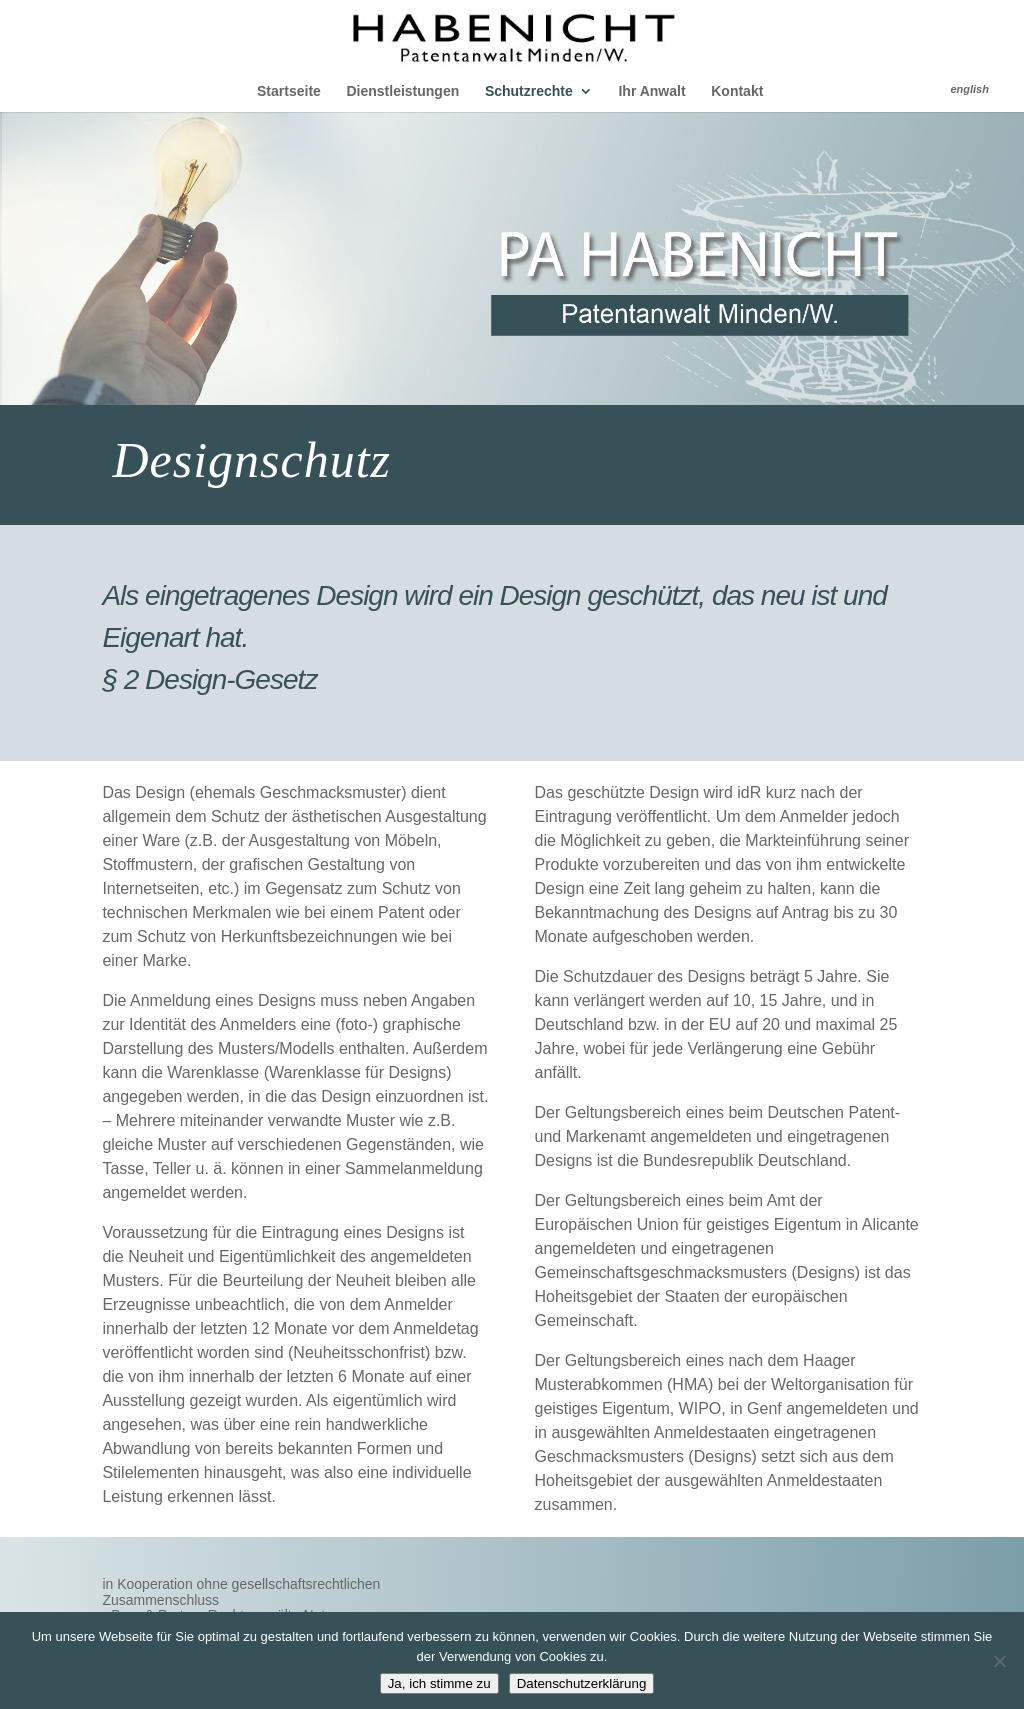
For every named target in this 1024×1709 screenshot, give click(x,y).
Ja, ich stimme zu (439, 1683)
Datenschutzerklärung (582, 1683)
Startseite (289, 91)
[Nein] (999, 1661)
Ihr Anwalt (651, 91)
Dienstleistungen (402, 91)
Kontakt (737, 91)
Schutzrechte (529, 91)
